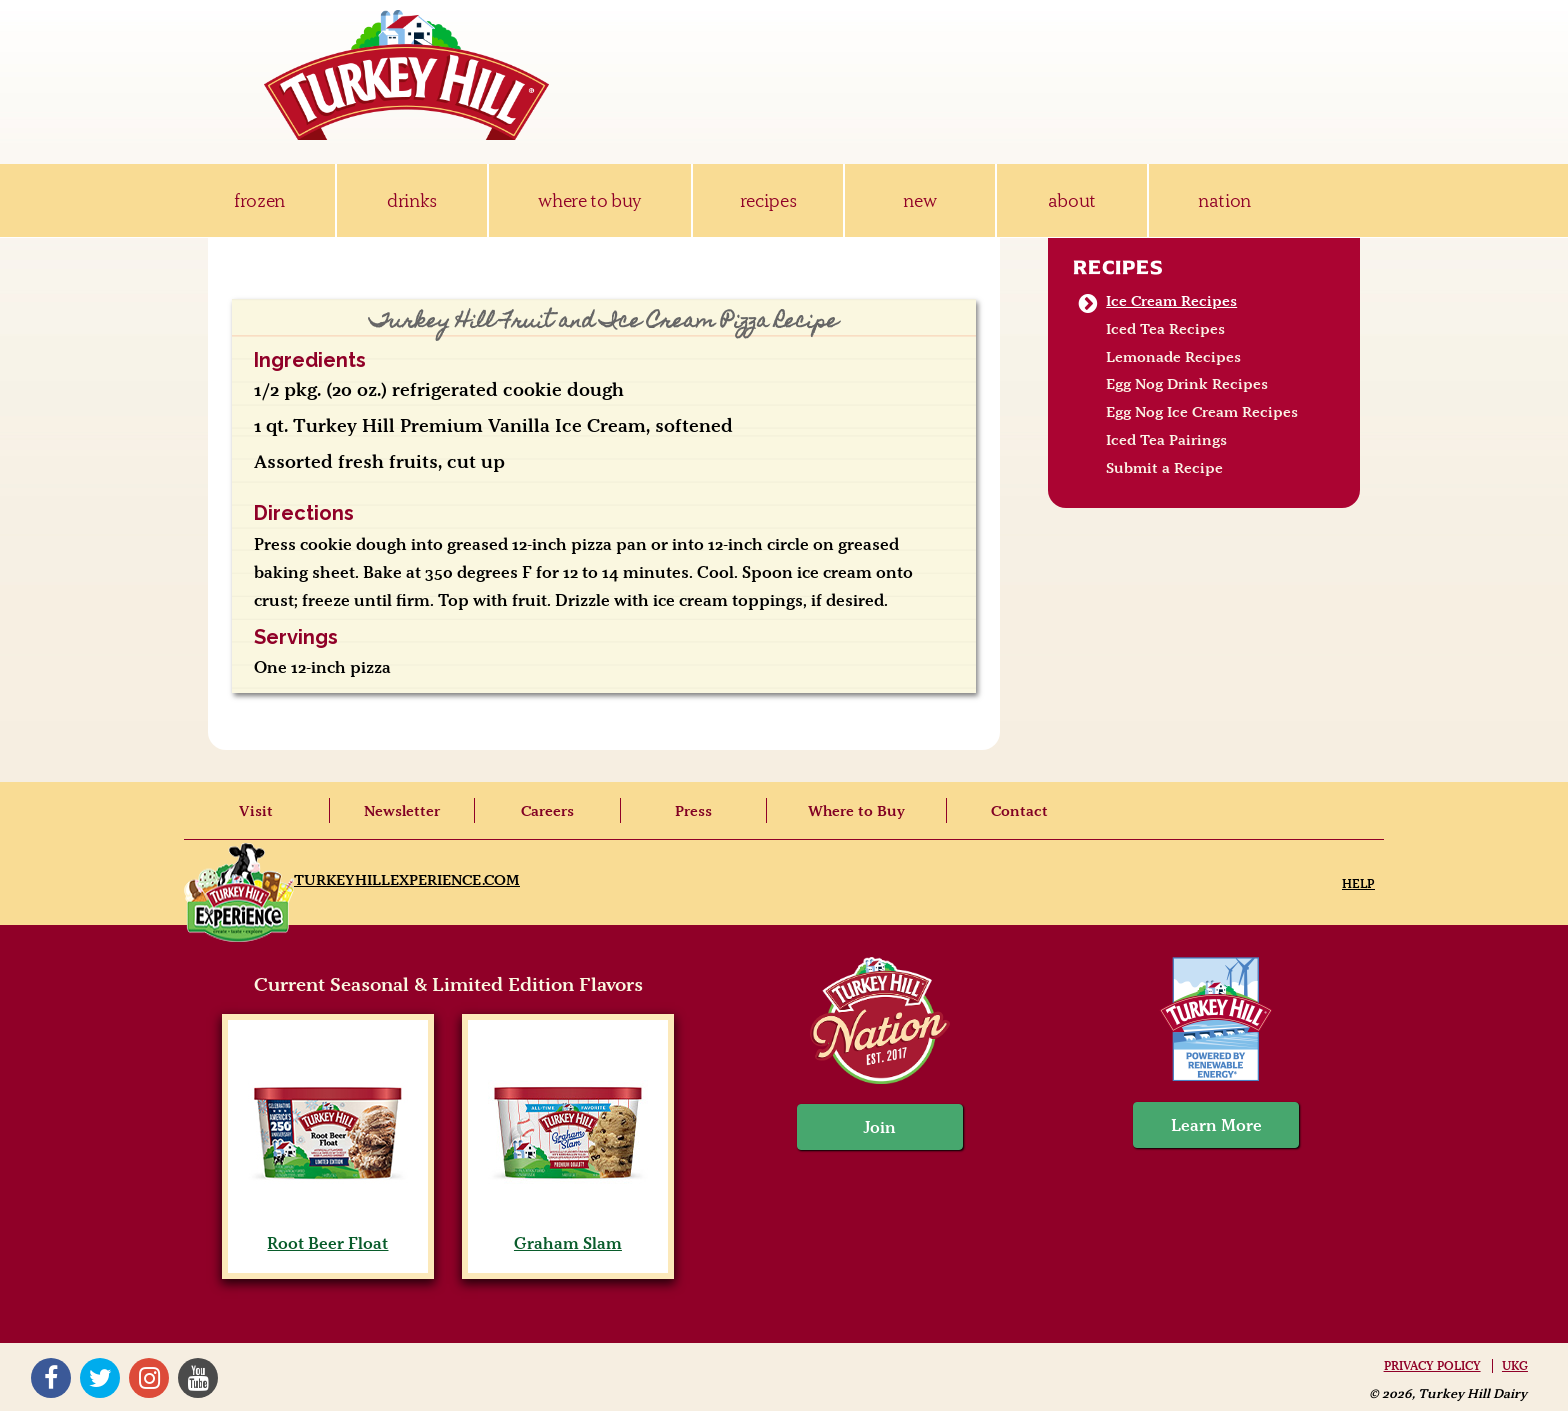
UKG (1515, 1366)
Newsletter (402, 811)
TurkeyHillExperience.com (407, 880)
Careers (547, 811)
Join (880, 1127)
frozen (259, 200)
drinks (412, 200)
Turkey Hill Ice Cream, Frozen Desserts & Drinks (407, 75)
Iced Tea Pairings (1166, 440)
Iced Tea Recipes (1165, 329)
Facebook (51, 1378)
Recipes (1118, 267)
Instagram (149, 1378)
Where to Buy (856, 811)
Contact (1019, 811)
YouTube (198, 1378)
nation (1224, 200)
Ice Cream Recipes (1171, 301)
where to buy (589, 200)
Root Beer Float (327, 1233)
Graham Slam (567, 1233)
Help (1358, 883)
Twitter (100, 1378)
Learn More (1216, 1125)
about (1072, 200)
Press (693, 811)
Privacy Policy (1432, 1366)
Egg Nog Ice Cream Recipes (1202, 412)
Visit (256, 811)
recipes (768, 200)
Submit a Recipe (1164, 468)
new (919, 200)
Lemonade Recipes (1173, 357)
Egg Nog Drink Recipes (1187, 384)
